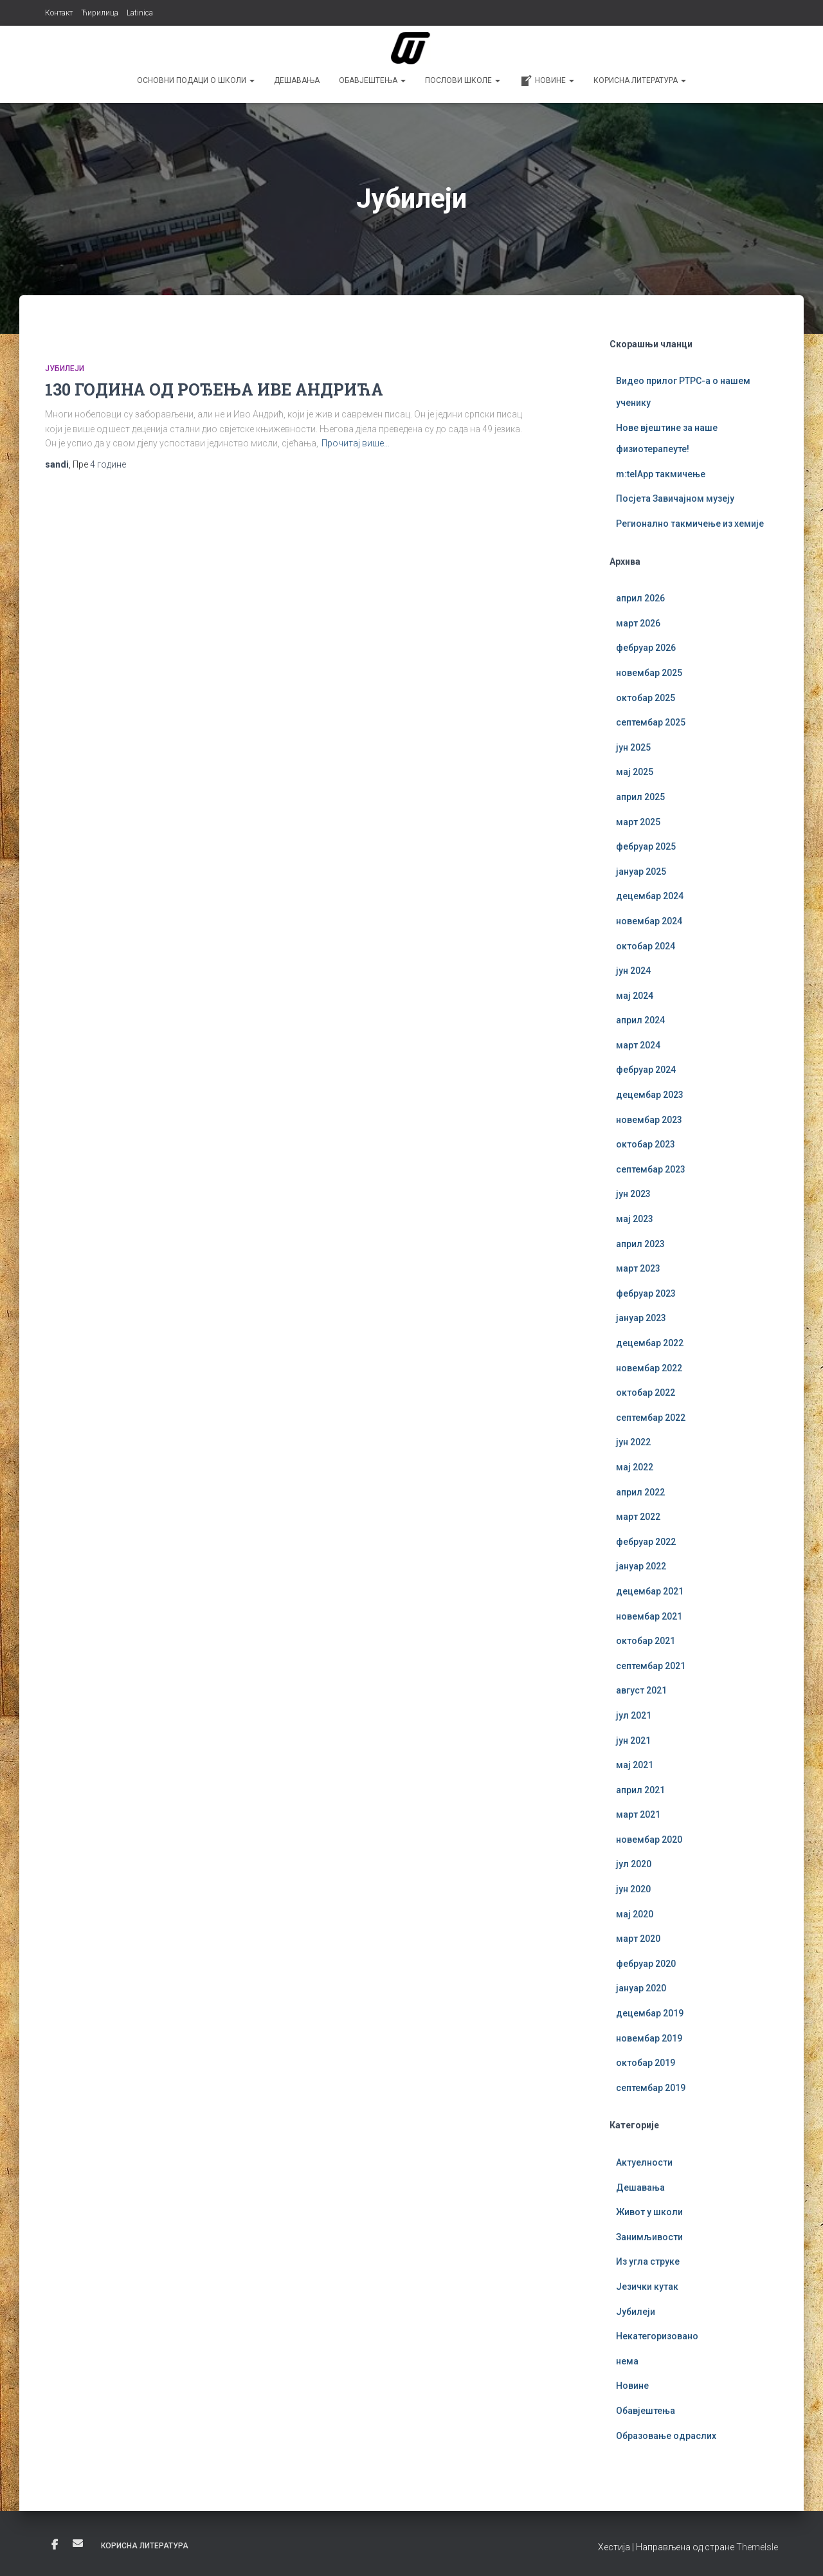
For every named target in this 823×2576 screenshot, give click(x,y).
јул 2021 (633, 1715)
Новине (547, 81)
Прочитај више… (355, 443)
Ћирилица (99, 12)
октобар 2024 (645, 946)
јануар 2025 (641, 871)
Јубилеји (64, 368)
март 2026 (638, 623)
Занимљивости (649, 2237)
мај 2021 (634, 1765)
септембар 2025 (650, 722)
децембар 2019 (649, 2013)
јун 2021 (633, 1740)
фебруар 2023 (646, 1293)
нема (627, 2361)
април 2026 (640, 598)
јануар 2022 (641, 1566)
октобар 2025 (645, 698)
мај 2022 (634, 1467)
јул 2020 (633, 1864)
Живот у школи (649, 2212)
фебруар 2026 (646, 648)
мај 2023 (634, 1219)
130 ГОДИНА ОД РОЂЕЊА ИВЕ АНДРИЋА (214, 389)
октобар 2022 (645, 1392)
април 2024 (640, 1020)
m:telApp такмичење (660, 474)
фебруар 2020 (646, 1964)
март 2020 (638, 1938)
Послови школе (462, 80)
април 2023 (640, 1244)
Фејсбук (54, 2545)
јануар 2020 (641, 1988)
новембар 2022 (649, 1368)
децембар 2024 (649, 896)
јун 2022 (633, 1442)
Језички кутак (647, 2286)
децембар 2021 (649, 1591)
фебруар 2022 (646, 1542)
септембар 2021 (650, 1666)
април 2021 (640, 1790)
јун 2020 (633, 1889)
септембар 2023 (650, 1169)
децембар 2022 (649, 1343)
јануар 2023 (641, 1318)
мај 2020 (634, 1914)
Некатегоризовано (657, 2336)
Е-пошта (77, 2543)
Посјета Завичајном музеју (675, 498)
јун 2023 (633, 1194)
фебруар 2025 (646, 846)
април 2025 (640, 797)
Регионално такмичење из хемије (690, 523)
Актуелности (644, 2162)
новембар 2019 (649, 2038)
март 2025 (638, 822)
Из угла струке (648, 2261)
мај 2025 (634, 772)
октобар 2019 (645, 2063)
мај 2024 (634, 996)
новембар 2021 (649, 1616)
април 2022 (640, 1492)
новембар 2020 (649, 1839)
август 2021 (641, 1690)
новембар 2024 (649, 921)
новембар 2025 (649, 673)
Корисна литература (639, 80)
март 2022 (638, 1517)
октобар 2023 (645, 1144)
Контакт (59, 12)
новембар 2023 (649, 1120)
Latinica (140, 12)
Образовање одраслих (666, 2436)
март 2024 (638, 1045)
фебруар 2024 (646, 1069)
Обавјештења (372, 80)
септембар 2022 (650, 1417)
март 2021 (638, 1814)
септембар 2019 (650, 2088)
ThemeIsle (757, 2547)
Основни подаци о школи (196, 80)
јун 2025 (633, 747)
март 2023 (638, 1268)
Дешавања (297, 80)
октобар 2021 (645, 1641)
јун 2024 (633, 970)
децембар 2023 (649, 1095)
